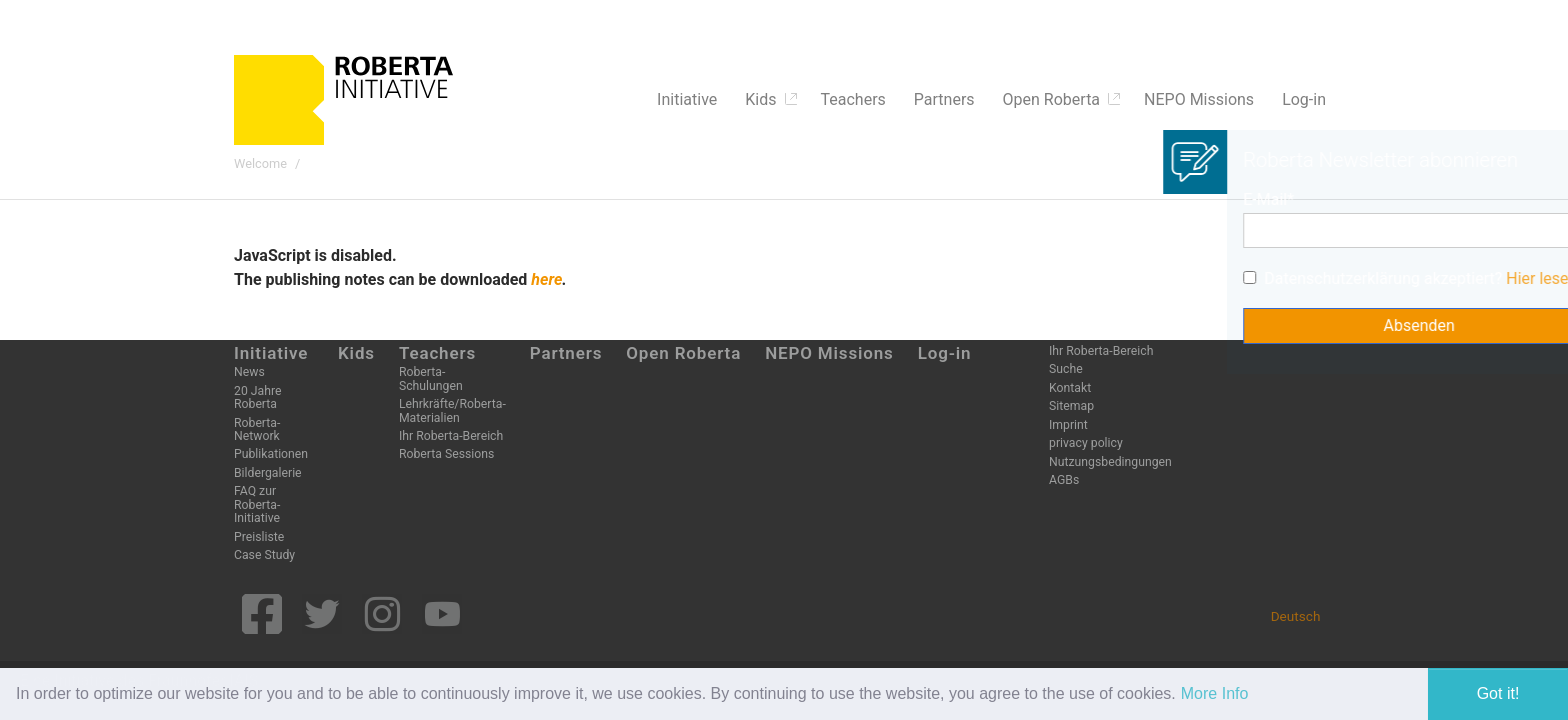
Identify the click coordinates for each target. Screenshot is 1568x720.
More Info (1215, 693)
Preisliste (259, 537)
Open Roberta (683, 353)
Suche (1066, 369)
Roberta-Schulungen (431, 378)
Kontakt (1070, 388)
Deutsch (1296, 616)
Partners (566, 353)
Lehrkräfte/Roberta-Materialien (452, 410)
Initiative (271, 353)
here (546, 279)
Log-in (945, 353)
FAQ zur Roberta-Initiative (257, 504)
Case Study (264, 555)
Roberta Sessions (446, 454)
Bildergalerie (268, 473)
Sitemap (1071, 406)
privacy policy (1086, 443)
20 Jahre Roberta (257, 397)
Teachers (437, 353)
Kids (356, 353)
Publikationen (271, 454)
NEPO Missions (829, 353)
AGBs (1064, 480)
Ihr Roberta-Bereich (451, 436)
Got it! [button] (1498, 693)
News (249, 372)
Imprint (1068, 425)
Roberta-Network (257, 429)
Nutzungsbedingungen (1110, 462)
